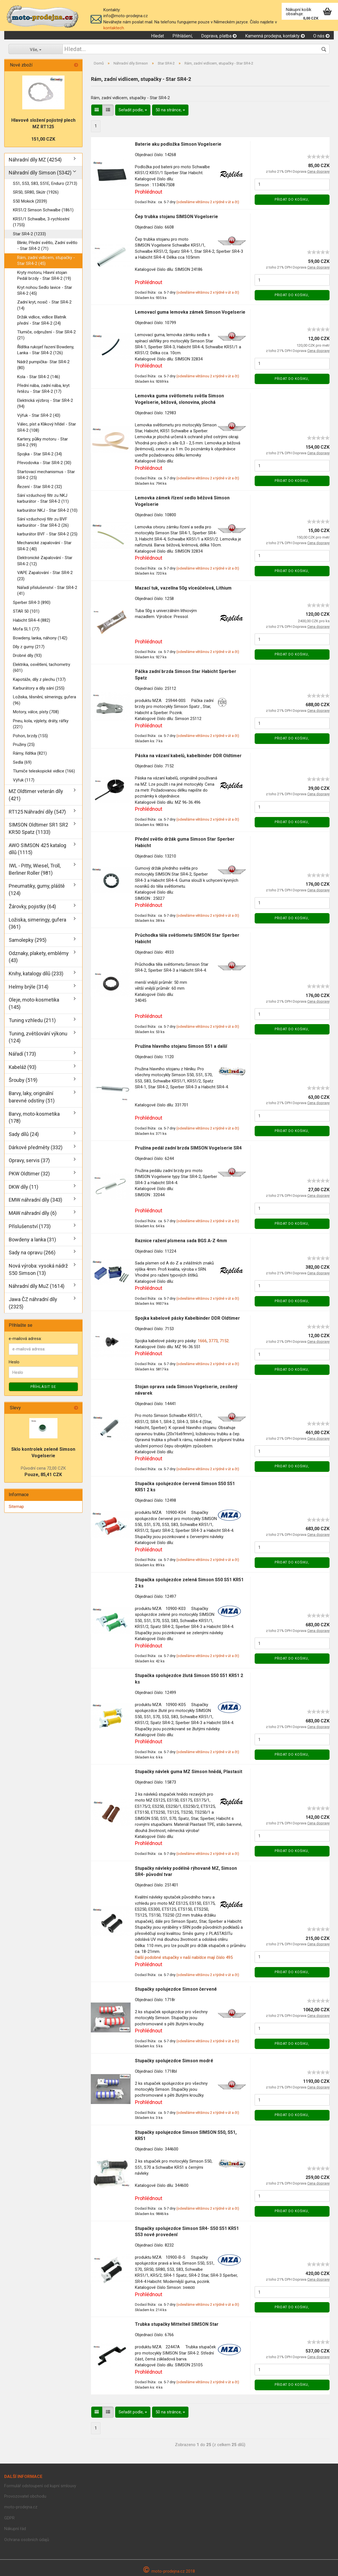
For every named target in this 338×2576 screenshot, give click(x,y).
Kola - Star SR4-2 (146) (38, 376)
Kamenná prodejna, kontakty (275, 36)
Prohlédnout (148, 192)
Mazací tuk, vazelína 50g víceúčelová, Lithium (183, 588)
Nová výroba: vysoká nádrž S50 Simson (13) (38, 1269)
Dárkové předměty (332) (36, 1147)
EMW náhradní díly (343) (35, 1200)
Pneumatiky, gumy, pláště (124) (37, 889)
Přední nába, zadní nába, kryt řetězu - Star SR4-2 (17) (43, 388)
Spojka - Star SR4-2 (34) (39, 454)
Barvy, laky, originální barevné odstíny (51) (32, 1097)
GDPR (9, 2517)
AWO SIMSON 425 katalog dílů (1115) (37, 849)
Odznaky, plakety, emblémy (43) (39, 956)
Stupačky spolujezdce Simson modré (174, 2060)
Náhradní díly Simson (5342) (40, 173)
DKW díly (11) (23, 1187)
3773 (213, 1340)
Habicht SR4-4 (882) (31, 620)
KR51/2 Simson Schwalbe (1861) (43, 209)
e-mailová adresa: (25, 1338)
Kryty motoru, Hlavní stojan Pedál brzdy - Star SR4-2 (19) (44, 275)
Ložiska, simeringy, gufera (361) (37, 923)
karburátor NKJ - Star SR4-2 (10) (47, 510)
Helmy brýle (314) (28, 987)
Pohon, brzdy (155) (30, 735)
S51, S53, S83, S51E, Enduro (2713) (45, 183)
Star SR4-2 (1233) (29, 233)
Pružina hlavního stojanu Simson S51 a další (181, 1046)
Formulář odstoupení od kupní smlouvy (40, 2485)
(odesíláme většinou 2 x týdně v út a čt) (207, 202)
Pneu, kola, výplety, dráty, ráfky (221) (40, 723)
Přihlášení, (182, 36)
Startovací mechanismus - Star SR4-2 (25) (46, 474)
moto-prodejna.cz (20, 2506)
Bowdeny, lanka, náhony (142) (40, 638)
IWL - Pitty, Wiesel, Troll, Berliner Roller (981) (35, 869)
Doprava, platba (219, 36)
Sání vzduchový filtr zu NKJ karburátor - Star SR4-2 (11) (43, 498)
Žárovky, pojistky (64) (32, 906)
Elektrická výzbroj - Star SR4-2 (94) (45, 403)
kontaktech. (114, 27)
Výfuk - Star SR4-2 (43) (38, 415)
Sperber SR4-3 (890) (31, 602)
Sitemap (16, 1506)
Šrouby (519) (23, 1080)
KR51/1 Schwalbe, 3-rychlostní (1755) (41, 221)
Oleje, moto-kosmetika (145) (34, 1003)
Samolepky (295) (27, 940)
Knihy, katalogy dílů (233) (36, 973)
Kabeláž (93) (22, 1067)
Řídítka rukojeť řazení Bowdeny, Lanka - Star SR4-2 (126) (45, 349)
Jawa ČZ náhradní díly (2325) (33, 1303)
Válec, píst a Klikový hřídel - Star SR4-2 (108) (46, 427)
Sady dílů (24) (24, 1134)
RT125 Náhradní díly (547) (37, 812)
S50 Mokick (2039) (30, 201)
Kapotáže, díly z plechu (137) (39, 679)
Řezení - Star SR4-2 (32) (39, 486)
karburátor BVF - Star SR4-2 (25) (47, 534)
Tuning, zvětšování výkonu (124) (38, 1037)
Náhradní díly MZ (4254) (35, 160)
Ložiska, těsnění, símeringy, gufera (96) (44, 699)
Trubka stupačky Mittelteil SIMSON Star (177, 2324)
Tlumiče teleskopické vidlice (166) (44, 771)
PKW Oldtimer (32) (29, 1174)
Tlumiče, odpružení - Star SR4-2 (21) (46, 334)
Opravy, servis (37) (29, 1160)
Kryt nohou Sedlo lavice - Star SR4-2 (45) (44, 290)
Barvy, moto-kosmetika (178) (34, 1117)
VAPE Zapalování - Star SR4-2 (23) (45, 575)
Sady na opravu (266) (32, 1252)
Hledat (157, 36)
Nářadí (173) (22, 1054)
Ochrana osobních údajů (26, 2539)
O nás (321, 36)
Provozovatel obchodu (25, 2496)
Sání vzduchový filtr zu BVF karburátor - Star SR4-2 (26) (43, 522)
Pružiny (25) (24, 744)
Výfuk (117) (23, 780)
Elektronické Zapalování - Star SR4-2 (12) (44, 560)
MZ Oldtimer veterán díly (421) (36, 794)
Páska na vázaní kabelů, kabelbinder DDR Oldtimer (188, 755)
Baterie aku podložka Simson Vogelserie (178, 144)
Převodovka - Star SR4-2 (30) (44, 462)
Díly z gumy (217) (29, 646)
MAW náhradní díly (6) (33, 1213)
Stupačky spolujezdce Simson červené (176, 1989)
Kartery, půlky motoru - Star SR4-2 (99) (42, 442)
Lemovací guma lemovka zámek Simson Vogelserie (190, 312)
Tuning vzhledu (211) (32, 1020)
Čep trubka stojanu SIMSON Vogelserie (176, 216)
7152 (224, 1340)
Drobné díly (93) (27, 655)
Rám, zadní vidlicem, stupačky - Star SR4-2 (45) (46, 260)
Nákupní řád (15, 2528)
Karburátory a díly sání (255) (39, 688)
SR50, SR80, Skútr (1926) (36, 192)
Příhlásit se (43, 1387)
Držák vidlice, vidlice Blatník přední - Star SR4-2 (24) (41, 319)
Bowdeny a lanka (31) (32, 1239)
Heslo (14, 1362)
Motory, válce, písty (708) (36, 711)
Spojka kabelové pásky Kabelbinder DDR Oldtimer (187, 1318)
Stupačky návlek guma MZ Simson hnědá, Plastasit (188, 1771)
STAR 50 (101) (26, 611)
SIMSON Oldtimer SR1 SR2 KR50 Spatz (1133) (38, 828)
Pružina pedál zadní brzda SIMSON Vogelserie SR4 (188, 1148)
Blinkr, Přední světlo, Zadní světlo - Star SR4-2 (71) (47, 245)
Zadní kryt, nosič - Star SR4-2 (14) (44, 305)
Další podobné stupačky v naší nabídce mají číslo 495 (184, 1957)
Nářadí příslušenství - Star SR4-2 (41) (47, 590)
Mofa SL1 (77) (26, 629)
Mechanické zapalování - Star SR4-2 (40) (44, 545)
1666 (202, 1340)
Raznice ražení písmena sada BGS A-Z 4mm (181, 1240)
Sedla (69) (22, 762)
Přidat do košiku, (292, 199)
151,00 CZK (43, 139)
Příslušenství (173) (30, 1226)
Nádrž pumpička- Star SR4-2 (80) (43, 364)
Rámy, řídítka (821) (30, 753)
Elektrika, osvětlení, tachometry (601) (41, 667)
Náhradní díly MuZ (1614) (37, 1286)
